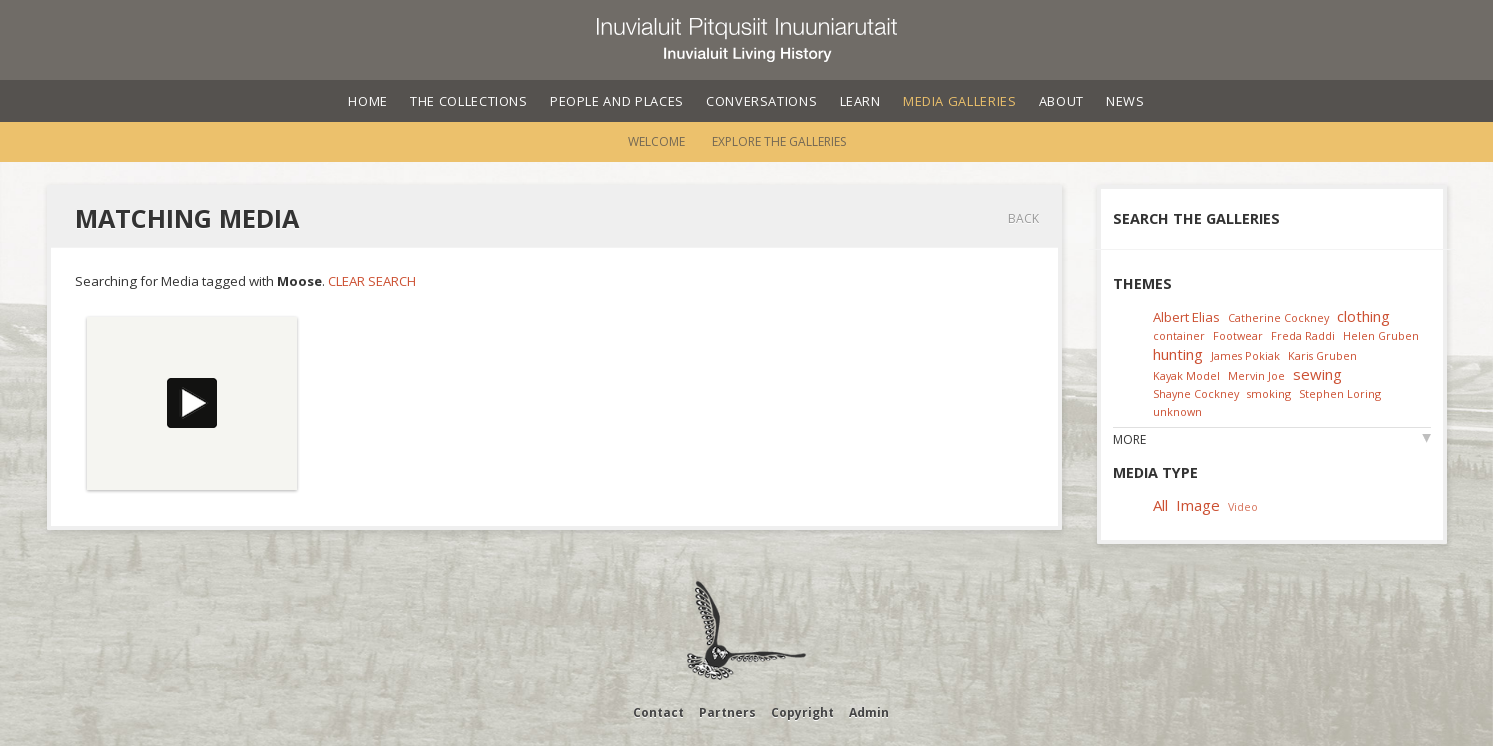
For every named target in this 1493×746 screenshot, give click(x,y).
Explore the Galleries (779, 141)
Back (1023, 218)
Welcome (656, 141)
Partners (727, 712)
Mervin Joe (1256, 375)
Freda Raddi (1303, 335)
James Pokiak (1245, 355)
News (1125, 101)
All (1160, 505)
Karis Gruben (1322, 355)
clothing (1363, 316)
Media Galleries (960, 101)
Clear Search (372, 281)
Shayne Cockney (1196, 393)
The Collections (469, 101)
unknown (1177, 411)
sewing (1317, 374)
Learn (860, 101)
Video (1243, 506)
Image (1198, 505)
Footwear (1238, 335)
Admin (869, 712)
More (1129, 439)
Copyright (802, 712)
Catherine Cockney (1278, 317)
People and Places (617, 101)
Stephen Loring (1340, 393)
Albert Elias (1186, 317)
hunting (1178, 354)
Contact (658, 712)
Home (368, 101)
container (1179, 335)
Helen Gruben (1381, 335)
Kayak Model (1186, 375)
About (1061, 101)
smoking (1269, 393)
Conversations (761, 101)
